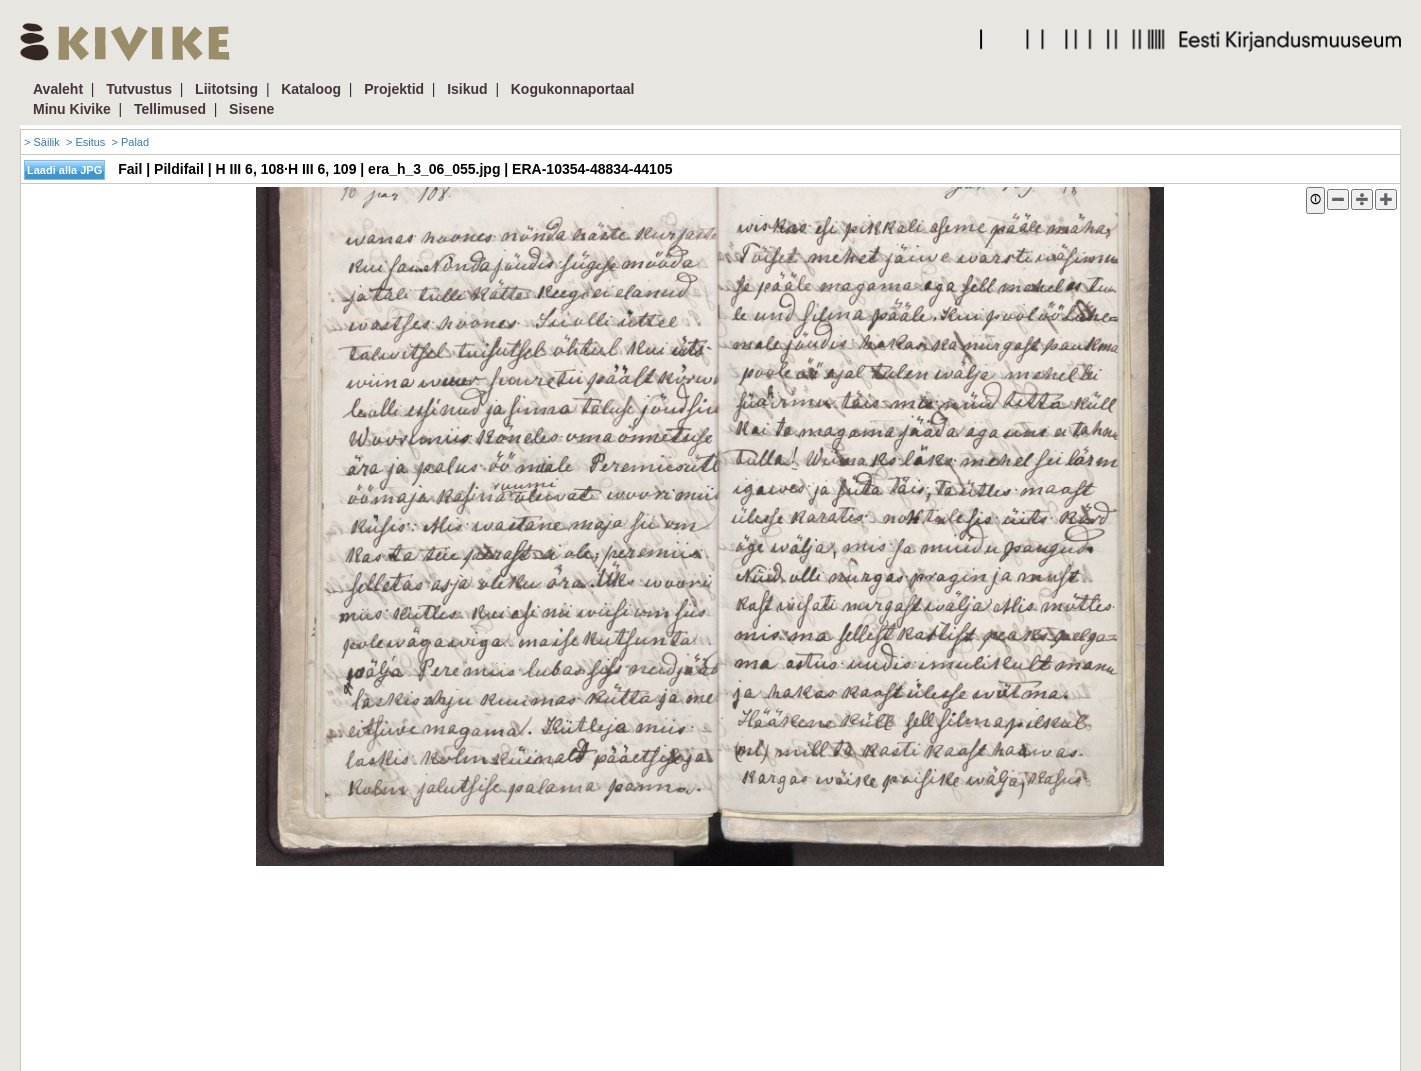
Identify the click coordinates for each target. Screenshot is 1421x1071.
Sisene (251, 109)
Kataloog (311, 89)
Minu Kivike (72, 109)
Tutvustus (139, 89)
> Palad (130, 142)
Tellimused (170, 109)
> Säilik (42, 142)
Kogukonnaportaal (573, 89)
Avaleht (58, 89)
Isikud (467, 89)
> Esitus (85, 142)
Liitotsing (226, 89)
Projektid (394, 89)
